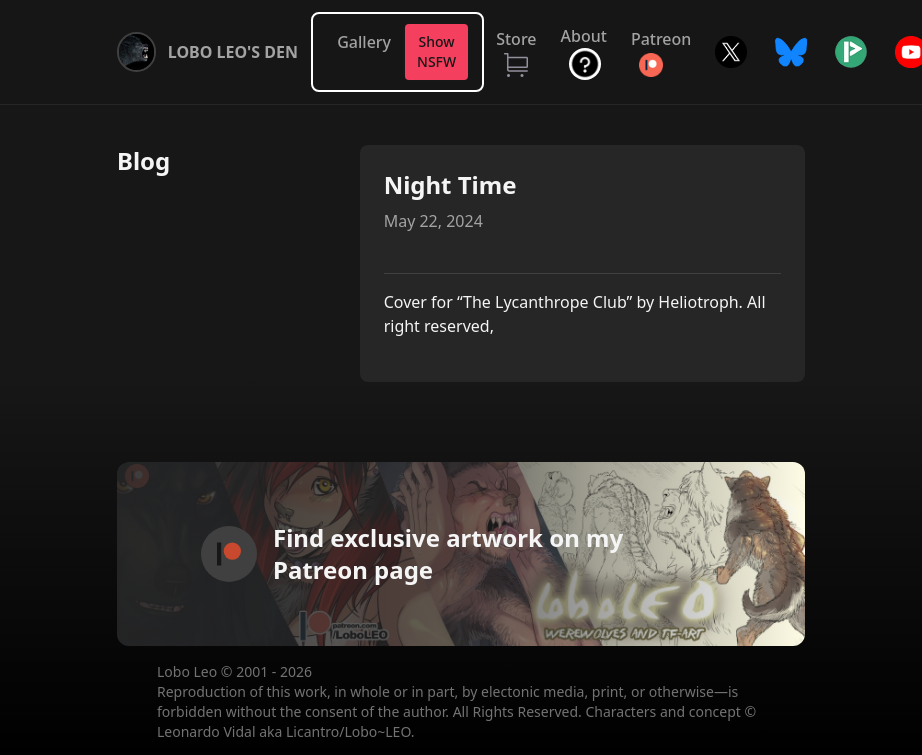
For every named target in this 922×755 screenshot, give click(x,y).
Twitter (731, 52)
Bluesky (791, 52)
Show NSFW (436, 51)
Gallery (364, 42)
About (584, 36)
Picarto (851, 52)
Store (516, 39)
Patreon (661, 39)
